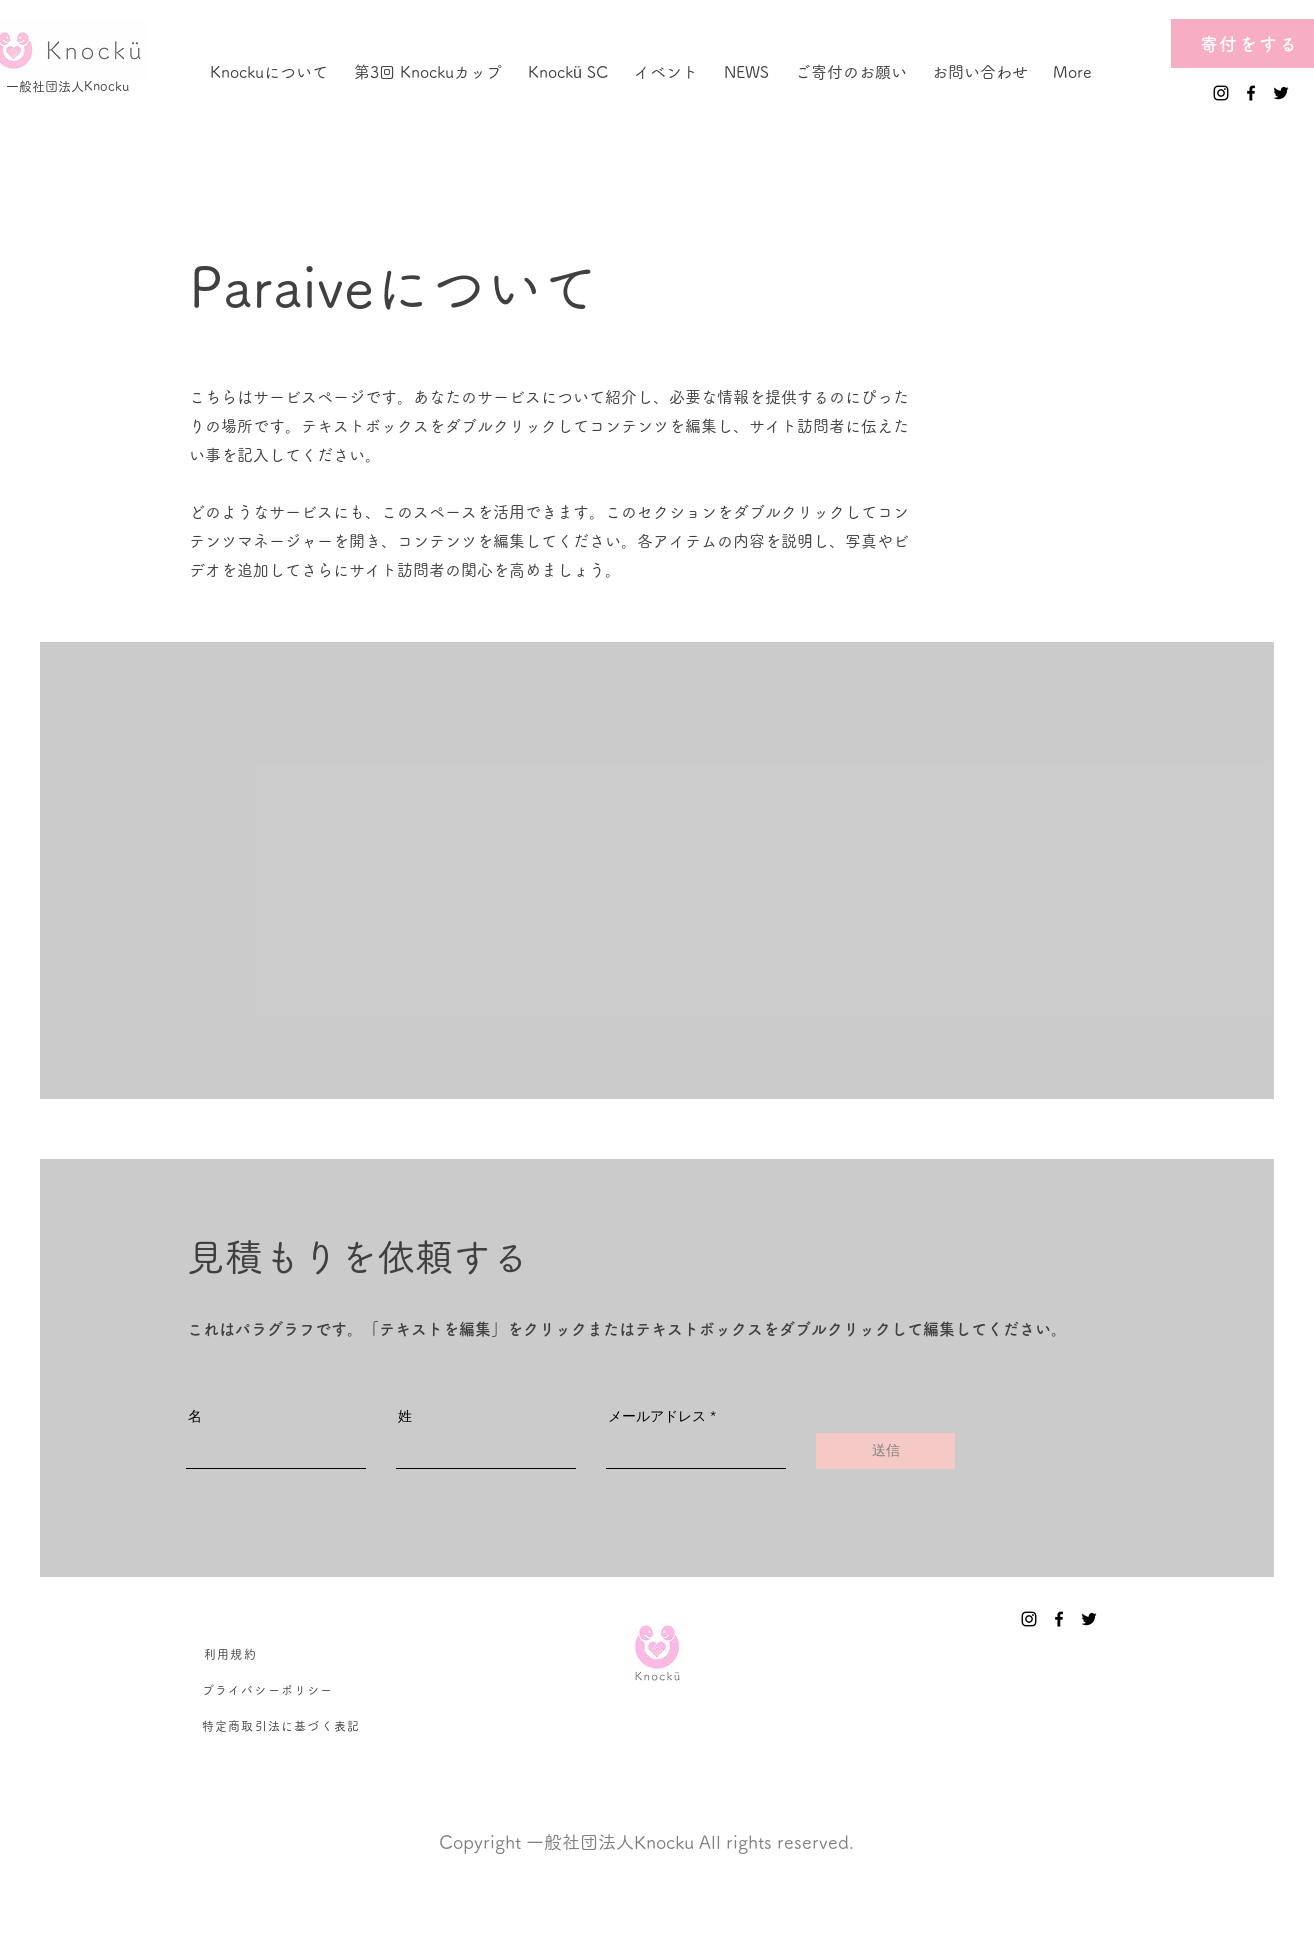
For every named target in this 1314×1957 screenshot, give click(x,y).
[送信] (885, 1451)
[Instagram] (1221, 93)
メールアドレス (657, 1416)
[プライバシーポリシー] (268, 1690)
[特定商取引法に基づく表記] (282, 1726)
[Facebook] (1251, 93)
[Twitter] (1281, 93)
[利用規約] (231, 1654)
